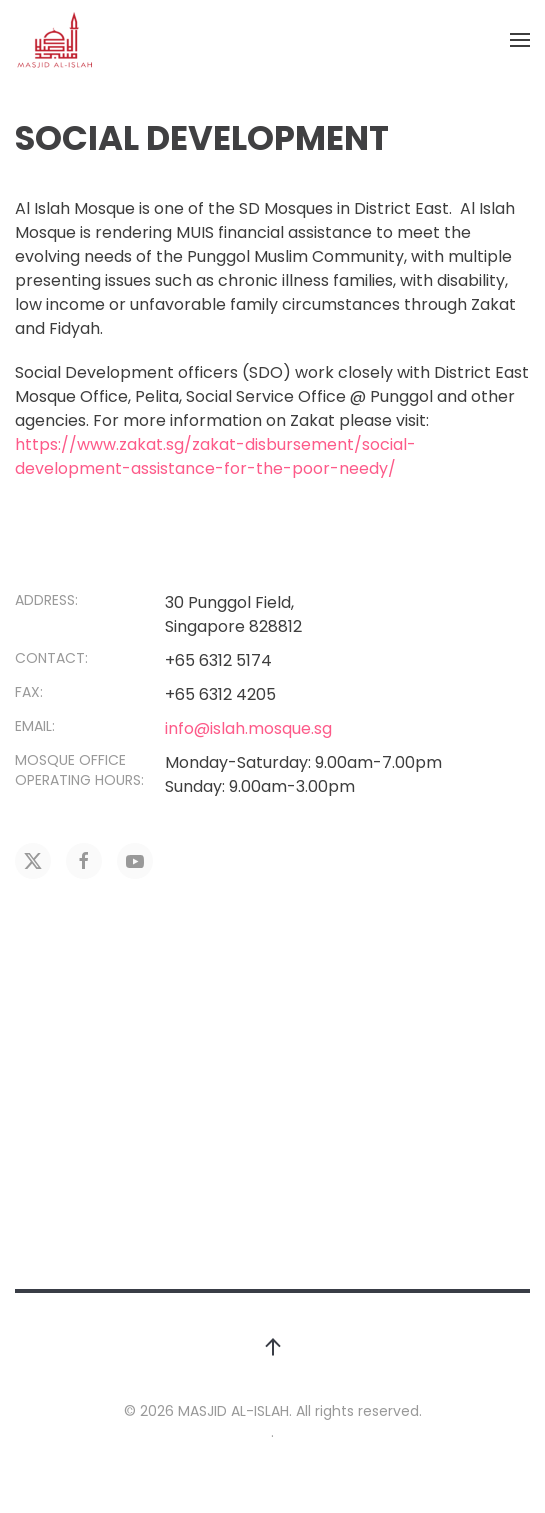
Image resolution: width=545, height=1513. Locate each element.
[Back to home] (55, 40)
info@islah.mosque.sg (248, 728)
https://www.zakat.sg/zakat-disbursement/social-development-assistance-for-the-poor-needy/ (215, 456)
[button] (520, 40)
